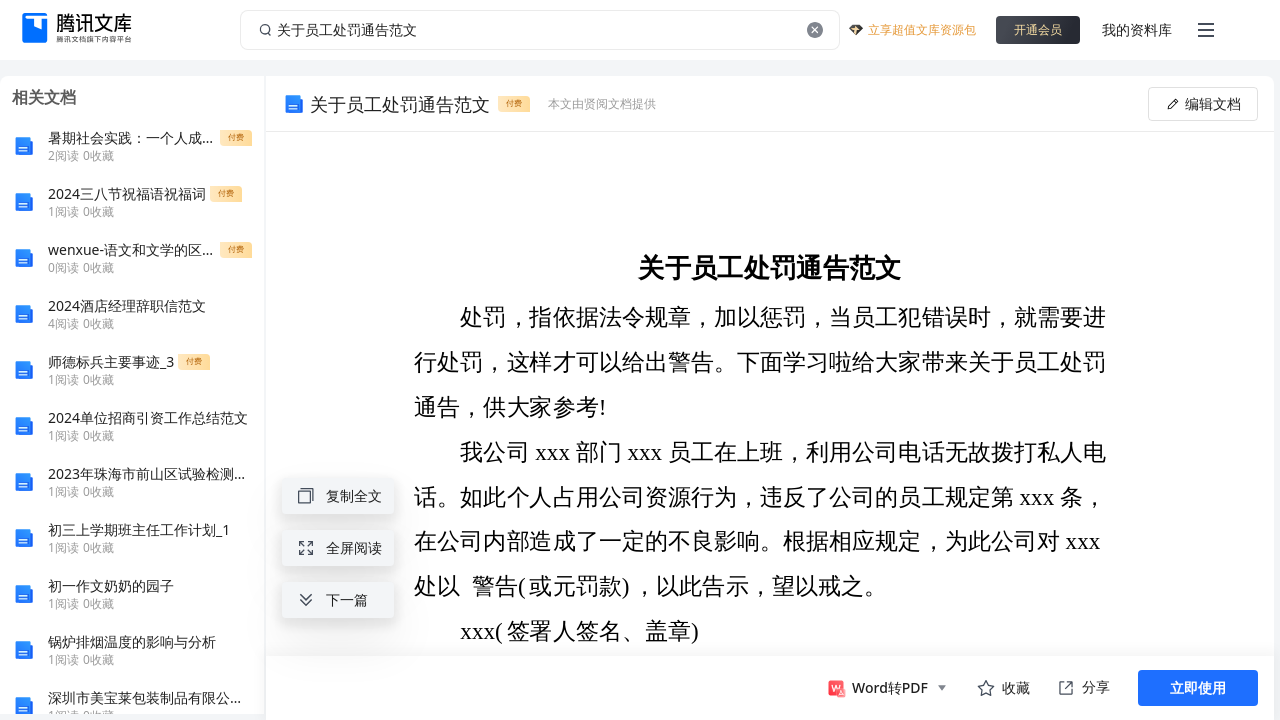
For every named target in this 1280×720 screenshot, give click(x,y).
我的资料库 (1137, 29)
